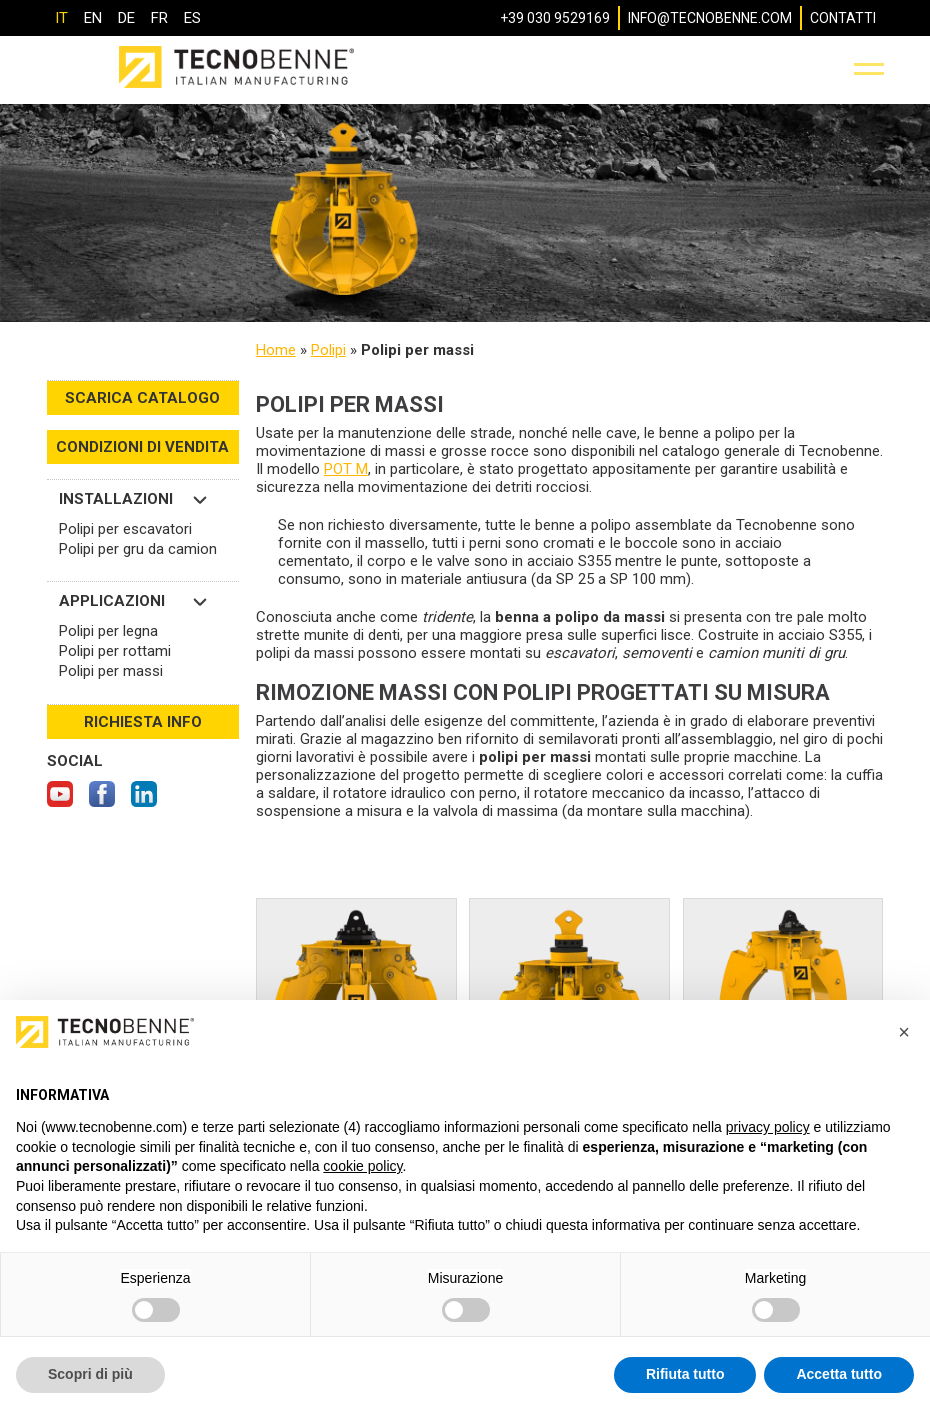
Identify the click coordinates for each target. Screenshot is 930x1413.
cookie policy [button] (362, 1166)
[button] (904, 1032)
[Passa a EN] (93, 18)
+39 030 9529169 (555, 18)
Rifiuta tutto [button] (685, 1374)
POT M (346, 469)
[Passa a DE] (126, 18)
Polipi (328, 350)
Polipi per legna (108, 631)
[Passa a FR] (159, 18)
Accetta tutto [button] (839, 1374)
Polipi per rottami (115, 651)
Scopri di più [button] (90, 1374)
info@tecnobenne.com (710, 18)
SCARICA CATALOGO (142, 398)
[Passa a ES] (192, 18)
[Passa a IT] (61, 18)
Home (276, 350)
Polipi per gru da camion (138, 549)
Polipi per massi (111, 671)
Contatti (843, 18)
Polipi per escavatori (125, 529)
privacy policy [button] (768, 1127)
